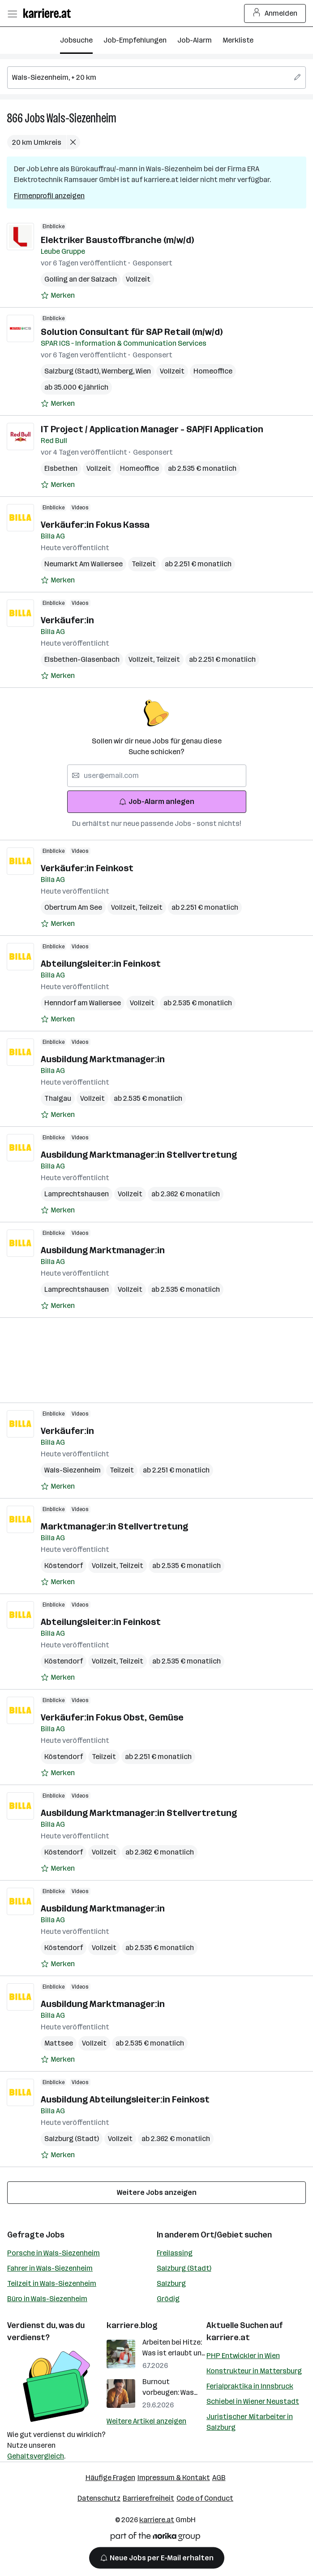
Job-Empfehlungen (135, 40)
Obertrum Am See (73, 907)
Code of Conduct (204, 2498)
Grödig (168, 2298)
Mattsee (58, 2043)
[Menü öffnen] (12, 13)
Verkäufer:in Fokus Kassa (95, 524)
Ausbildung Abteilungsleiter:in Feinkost (125, 2099)
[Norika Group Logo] (155, 2538)
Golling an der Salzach (80, 279)
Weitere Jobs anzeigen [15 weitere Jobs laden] (157, 2192)
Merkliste (238, 40)
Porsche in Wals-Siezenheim (53, 2253)
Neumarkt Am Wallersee (83, 564)
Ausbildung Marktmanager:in (103, 1059)
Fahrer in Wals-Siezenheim (50, 2268)
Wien (143, 371)
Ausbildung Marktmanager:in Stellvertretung (139, 1154)
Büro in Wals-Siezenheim (47, 2298)
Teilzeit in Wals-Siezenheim (51, 2283)
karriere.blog (132, 2325)
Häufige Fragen (110, 2477)
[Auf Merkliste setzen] (58, 295)
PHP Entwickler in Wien (243, 2355)
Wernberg (119, 371)
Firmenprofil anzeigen (49, 195)
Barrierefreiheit (148, 2498)
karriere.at (228, 2337)
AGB (219, 2477)
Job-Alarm (194, 40)
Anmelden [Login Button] (275, 13)
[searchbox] (156, 77)
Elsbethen (60, 468)
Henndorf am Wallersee (82, 1003)
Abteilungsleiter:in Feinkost (101, 963)
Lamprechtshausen (76, 1194)
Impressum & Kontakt (173, 2477)
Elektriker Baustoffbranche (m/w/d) (117, 240)
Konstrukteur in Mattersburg (254, 2371)
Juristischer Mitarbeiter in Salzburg (249, 2422)
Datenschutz (98, 2498)
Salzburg (171, 2283)
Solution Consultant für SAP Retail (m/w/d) (132, 331)
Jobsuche (76, 40)
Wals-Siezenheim (81, 118)
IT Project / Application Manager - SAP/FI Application (152, 429)
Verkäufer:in (67, 620)
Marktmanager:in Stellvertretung (114, 1526)
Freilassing (175, 2253)
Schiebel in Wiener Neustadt (252, 2401)
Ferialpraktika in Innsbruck (249, 2386)
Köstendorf (63, 1565)
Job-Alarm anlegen (156, 801)
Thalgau (57, 1098)
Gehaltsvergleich (35, 2456)
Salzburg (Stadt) (73, 371)
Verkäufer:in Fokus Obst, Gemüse (112, 1717)
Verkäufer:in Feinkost (87, 868)
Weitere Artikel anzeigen (146, 2421)
